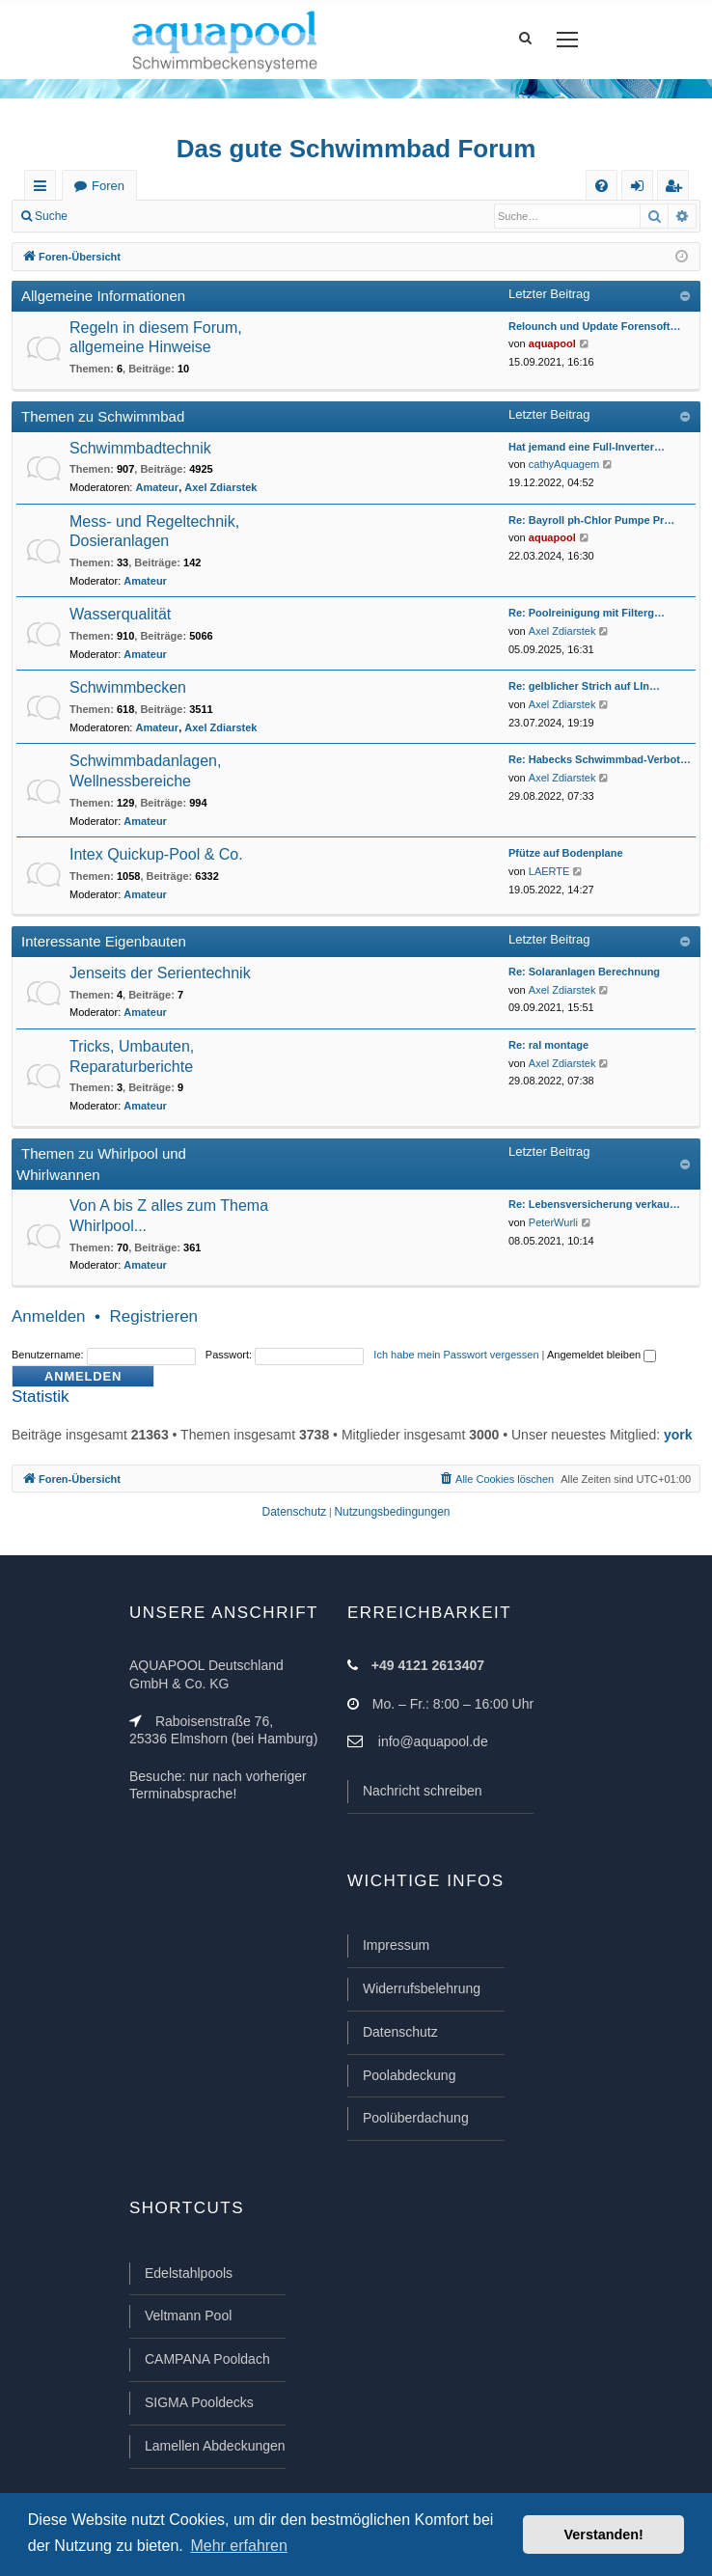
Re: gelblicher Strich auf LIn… (584, 686)
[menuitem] (601, 186)
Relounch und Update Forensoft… (594, 326)
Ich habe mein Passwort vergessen (455, 1354)
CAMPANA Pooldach (207, 2359)
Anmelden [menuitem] (641, 189)
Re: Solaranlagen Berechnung (584, 971)
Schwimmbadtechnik (140, 448)
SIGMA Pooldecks (199, 2402)
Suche (51, 216)
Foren (108, 185)
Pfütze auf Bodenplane (565, 853)
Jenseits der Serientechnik (160, 973)
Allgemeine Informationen (103, 296)
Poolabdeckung (409, 2075)
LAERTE (549, 871)
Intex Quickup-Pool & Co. (156, 854)
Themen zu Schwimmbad (102, 416)
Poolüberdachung (416, 2117)
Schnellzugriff (44, 189)
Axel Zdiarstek (220, 487)
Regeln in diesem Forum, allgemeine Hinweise (155, 337)
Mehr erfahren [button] (239, 2545)
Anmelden (122, 216)
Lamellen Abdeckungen (215, 2445)
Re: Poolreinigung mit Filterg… (586, 612)
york (678, 1434)
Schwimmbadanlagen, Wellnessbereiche (145, 771)
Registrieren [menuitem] (677, 189)
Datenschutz (400, 2032)
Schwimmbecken (127, 687)
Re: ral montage (548, 1045)
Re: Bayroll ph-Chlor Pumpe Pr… (591, 520)
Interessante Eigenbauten (103, 941)
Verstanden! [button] (604, 2534)
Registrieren (208, 216)
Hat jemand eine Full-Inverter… (586, 446)
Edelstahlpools (189, 2273)
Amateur (157, 487)
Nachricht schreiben (422, 1790)
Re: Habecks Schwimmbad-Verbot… (599, 759)
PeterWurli (553, 1222)
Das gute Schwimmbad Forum (356, 148)
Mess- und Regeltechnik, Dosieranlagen (154, 531)
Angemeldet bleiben (601, 1354)
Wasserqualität (120, 614)
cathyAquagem (564, 464)
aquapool (552, 343)
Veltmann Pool (188, 2315)
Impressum (396, 1945)
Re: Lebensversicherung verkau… (594, 1204)
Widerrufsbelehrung (421, 1988)
